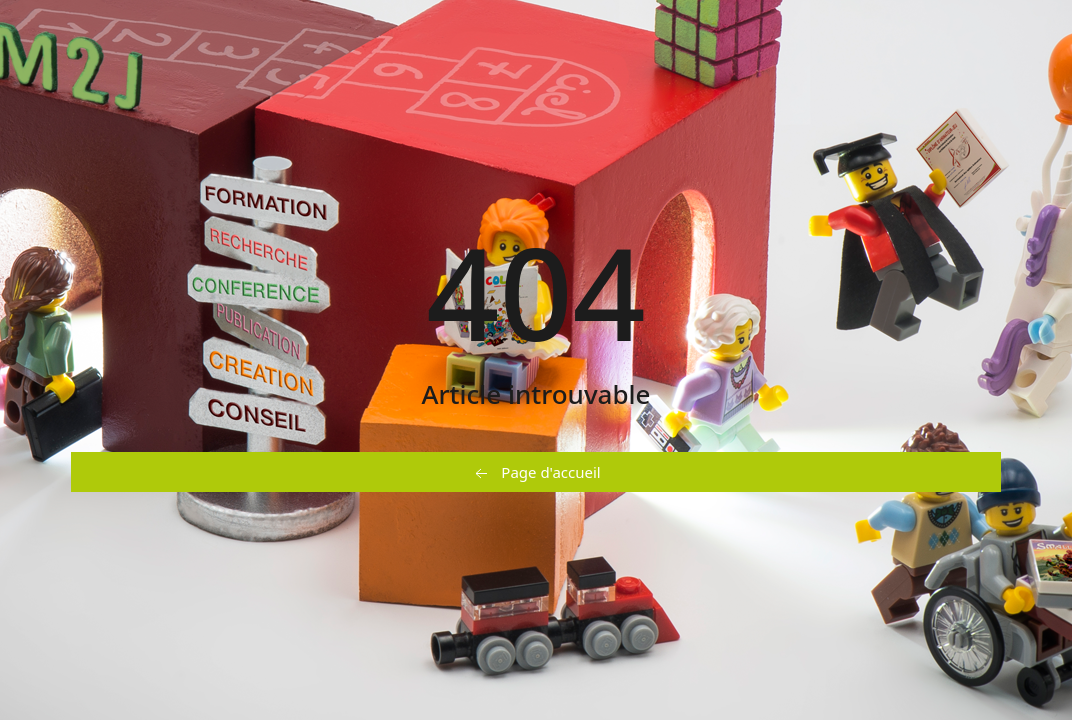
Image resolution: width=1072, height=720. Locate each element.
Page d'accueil (535, 473)
